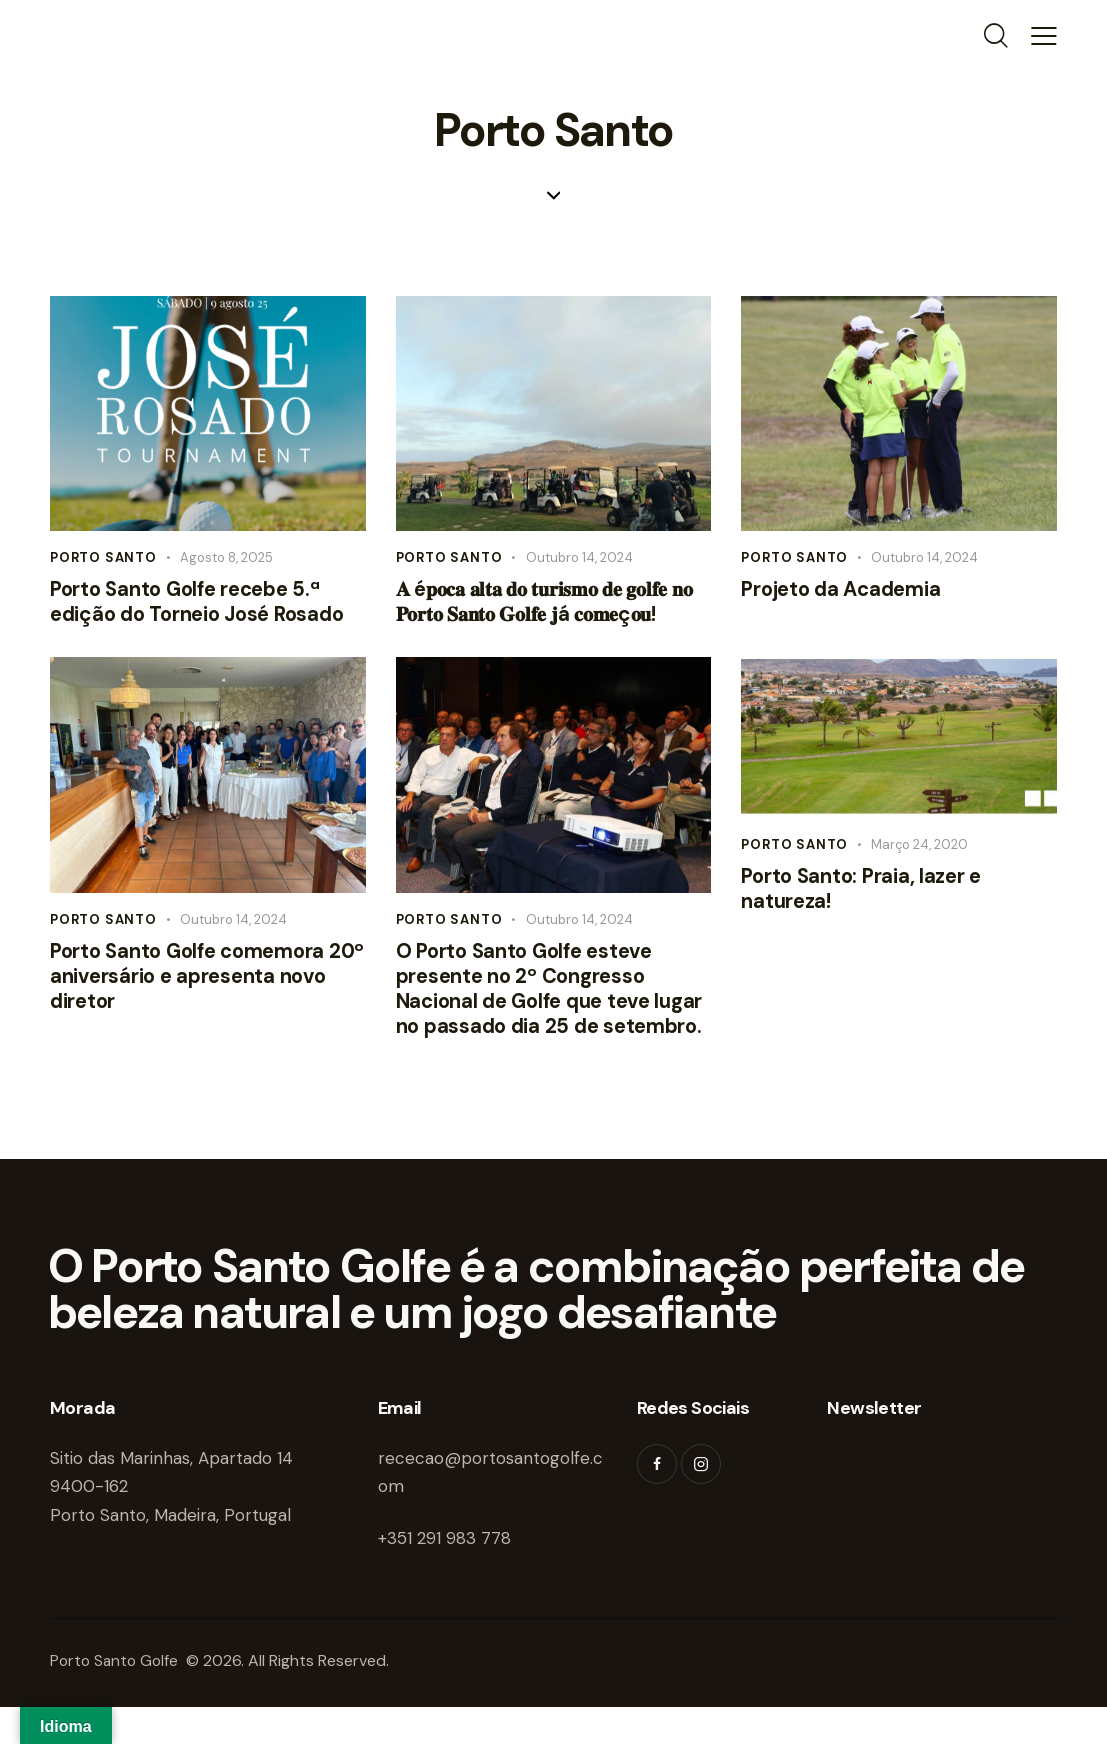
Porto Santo (103, 557)
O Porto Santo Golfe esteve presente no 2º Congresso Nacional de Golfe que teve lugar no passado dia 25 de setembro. (531, 1010)
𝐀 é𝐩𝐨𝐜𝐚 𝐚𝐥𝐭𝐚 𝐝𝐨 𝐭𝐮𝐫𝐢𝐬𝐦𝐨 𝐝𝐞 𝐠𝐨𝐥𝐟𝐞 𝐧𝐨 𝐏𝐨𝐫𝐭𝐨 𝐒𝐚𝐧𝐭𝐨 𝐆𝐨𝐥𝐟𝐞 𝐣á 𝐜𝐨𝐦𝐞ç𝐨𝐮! (552, 604)
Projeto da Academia (846, 591)
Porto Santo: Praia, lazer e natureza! (867, 894)
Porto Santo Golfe (118, 1698)
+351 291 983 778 (444, 1575)
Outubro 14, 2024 (579, 557)
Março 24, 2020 (919, 848)
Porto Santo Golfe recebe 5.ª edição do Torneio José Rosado (204, 604)
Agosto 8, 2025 (226, 557)
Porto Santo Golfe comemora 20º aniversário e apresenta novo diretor (194, 983)
